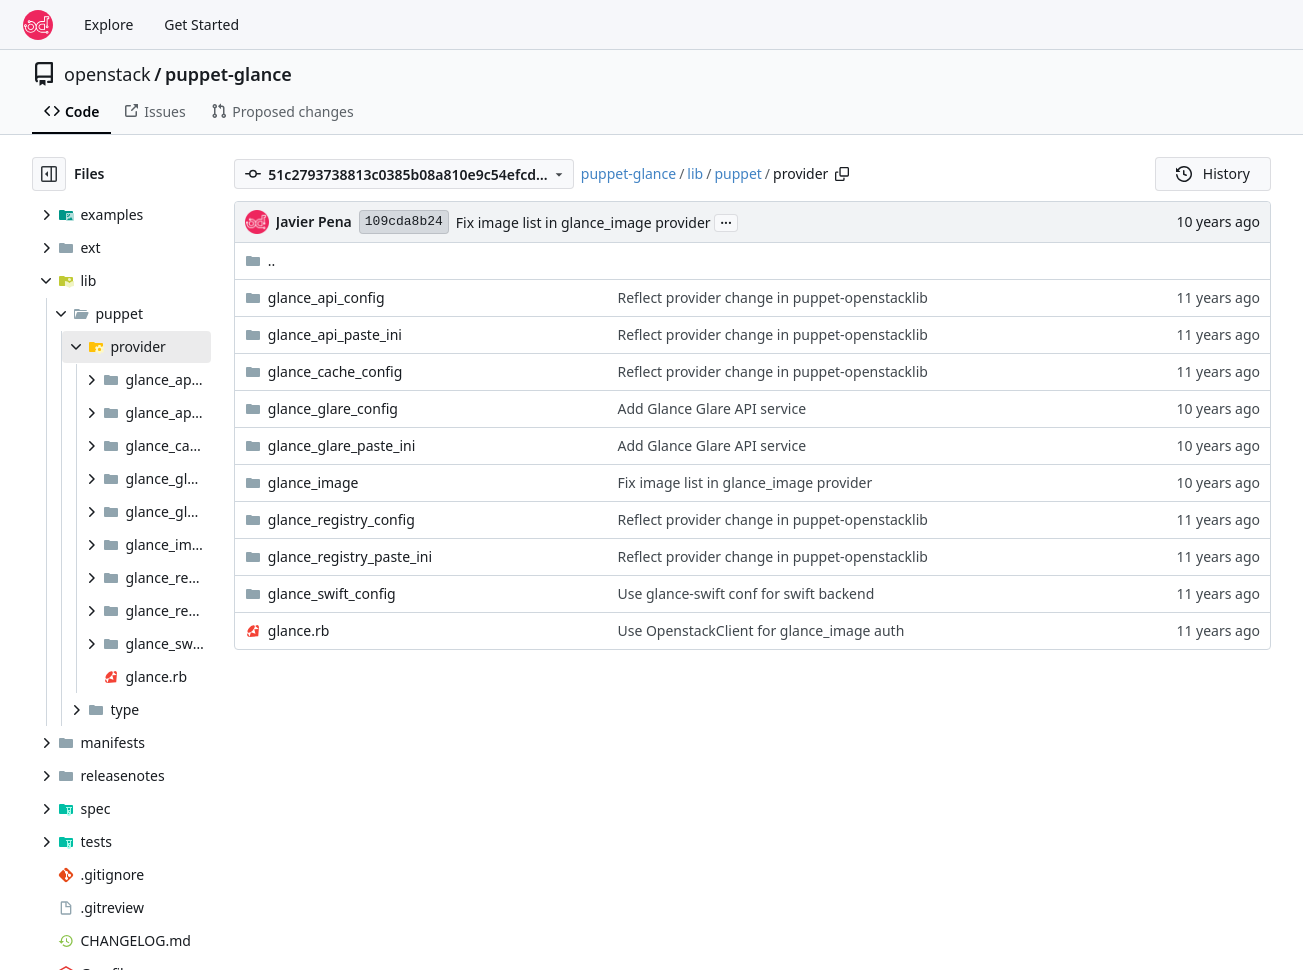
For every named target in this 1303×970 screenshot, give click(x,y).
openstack (107, 74)
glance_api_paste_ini (335, 334)
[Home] (38, 25)
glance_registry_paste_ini (350, 556)
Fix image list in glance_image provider (583, 222)
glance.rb (299, 630)
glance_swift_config (332, 593)
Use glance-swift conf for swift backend (745, 593)
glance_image (313, 482)
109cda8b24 (404, 221)
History (1213, 173)
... (726, 221)
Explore (108, 24)
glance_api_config (326, 297)
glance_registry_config (341, 519)
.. (260, 260)
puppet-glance (228, 74)
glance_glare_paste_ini (341, 445)
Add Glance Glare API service (711, 408)
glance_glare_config (333, 408)
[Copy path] (842, 174)
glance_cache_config (335, 371)
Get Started (201, 24)
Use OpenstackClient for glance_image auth (760, 630)
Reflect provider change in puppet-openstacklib (772, 297)
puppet (737, 173)
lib (695, 173)
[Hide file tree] (49, 174)
